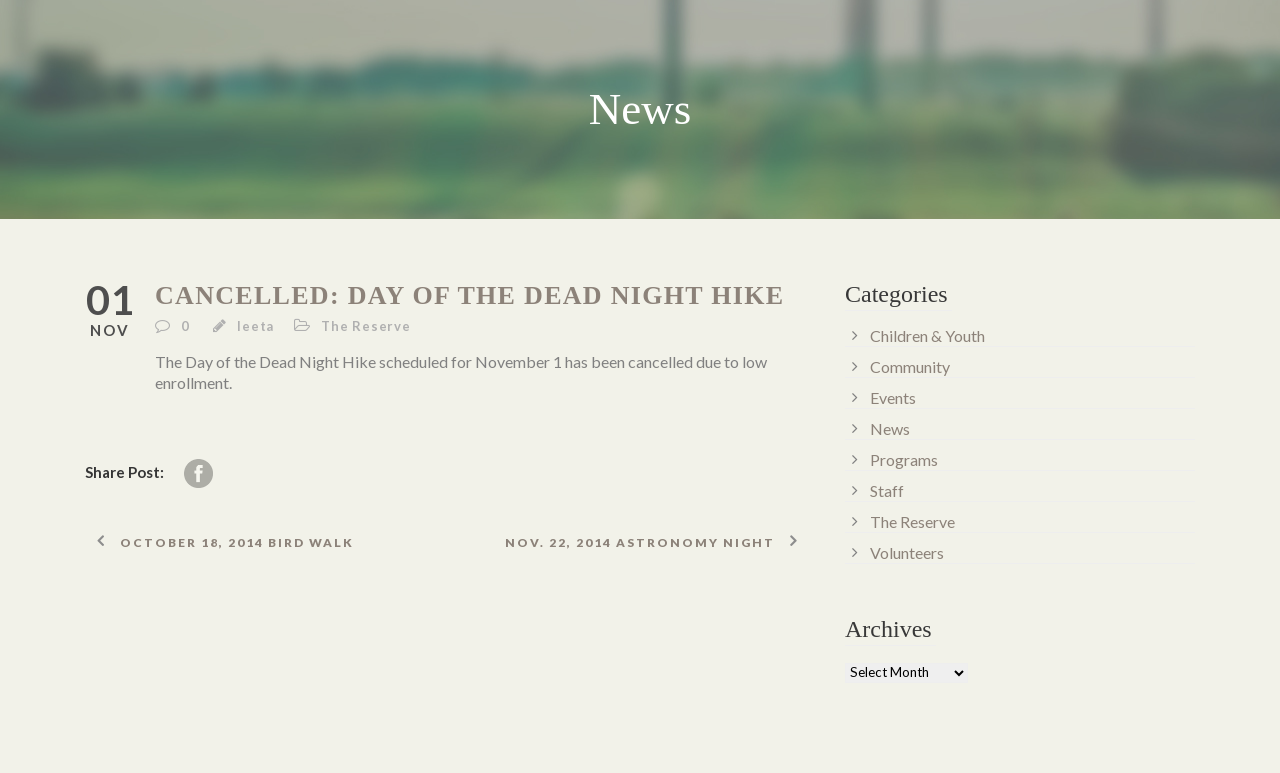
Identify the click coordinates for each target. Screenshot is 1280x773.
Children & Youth (927, 335)
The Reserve (366, 326)
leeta (255, 326)
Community (910, 366)
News (890, 428)
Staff (887, 490)
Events (893, 397)
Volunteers (907, 552)
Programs (904, 459)
